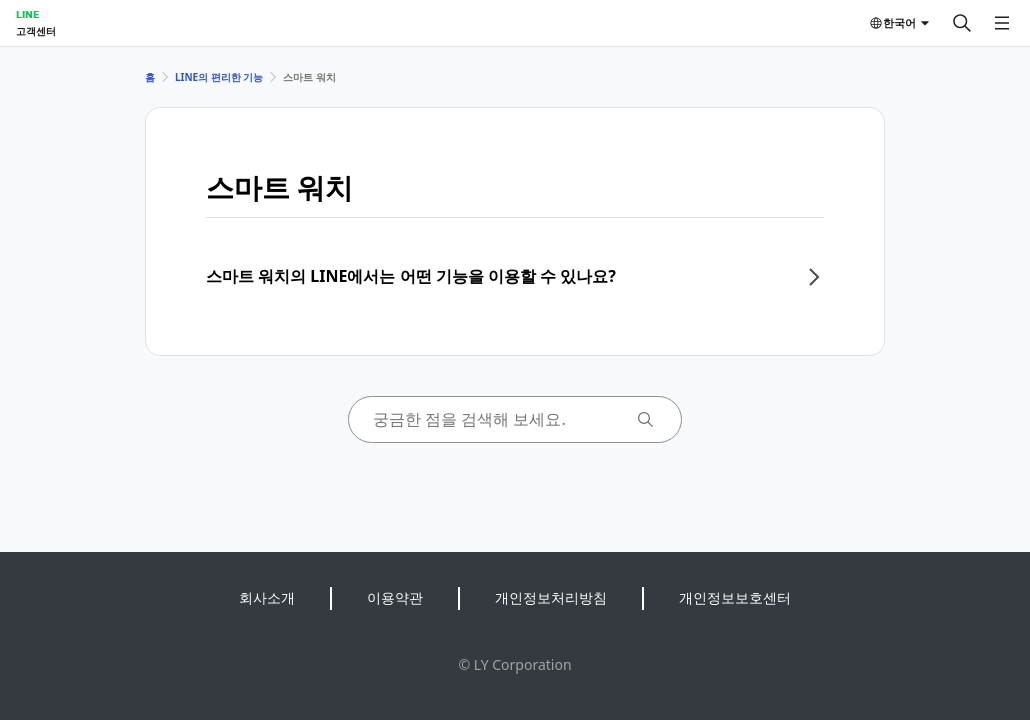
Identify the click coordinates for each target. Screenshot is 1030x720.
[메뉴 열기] (1002, 23)
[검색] (962, 23)
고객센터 (36, 31)
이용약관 (395, 597)
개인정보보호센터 (735, 597)
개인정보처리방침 (551, 597)
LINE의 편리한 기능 (219, 77)
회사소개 (267, 597)
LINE (27, 14)
